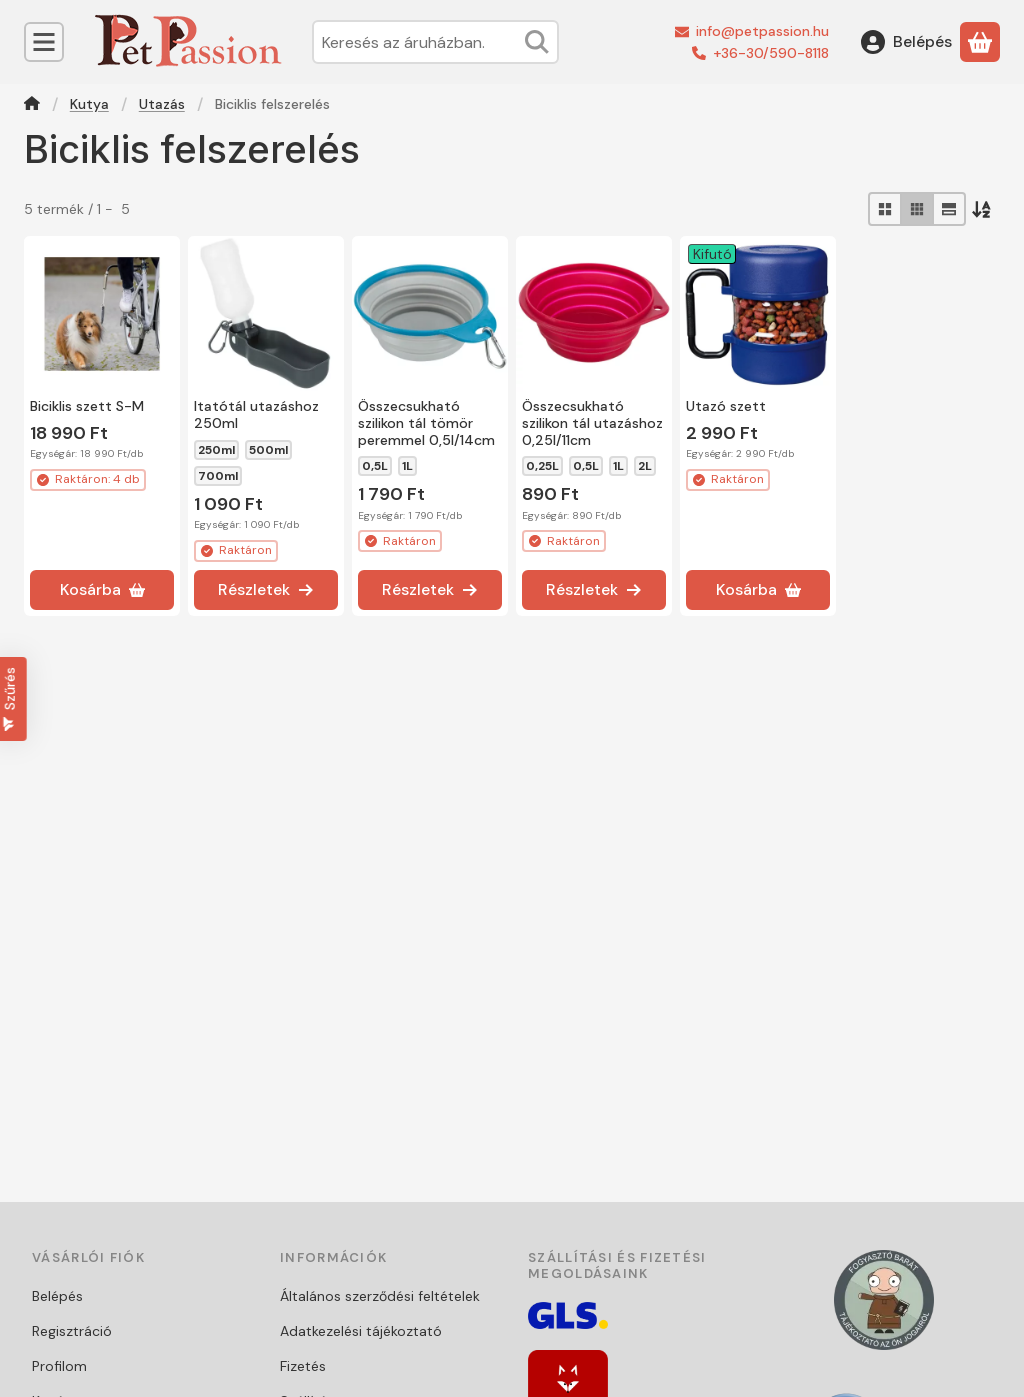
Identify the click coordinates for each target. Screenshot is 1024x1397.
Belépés (57, 1296)
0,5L (375, 466)
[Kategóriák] (44, 42)
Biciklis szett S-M (87, 406)
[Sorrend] (983, 209)
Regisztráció (72, 1331)
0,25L (542, 466)
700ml (218, 476)
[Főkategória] (32, 105)
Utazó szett (726, 406)
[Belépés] (906, 42)
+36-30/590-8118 (771, 53)
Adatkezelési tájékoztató (361, 1331)
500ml (268, 450)
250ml (216, 450)
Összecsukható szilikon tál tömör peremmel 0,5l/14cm (426, 423)
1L (407, 466)
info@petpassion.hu (762, 31)
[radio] (885, 209)
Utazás (162, 104)
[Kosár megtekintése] (980, 42)
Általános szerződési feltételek (380, 1296)
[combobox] (435, 42)
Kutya (89, 104)
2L (645, 466)
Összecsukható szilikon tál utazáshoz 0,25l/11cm (592, 423)
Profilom (59, 1366)
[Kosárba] (102, 590)
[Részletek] (266, 590)
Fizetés (303, 1366)
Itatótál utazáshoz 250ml (256, 414)
